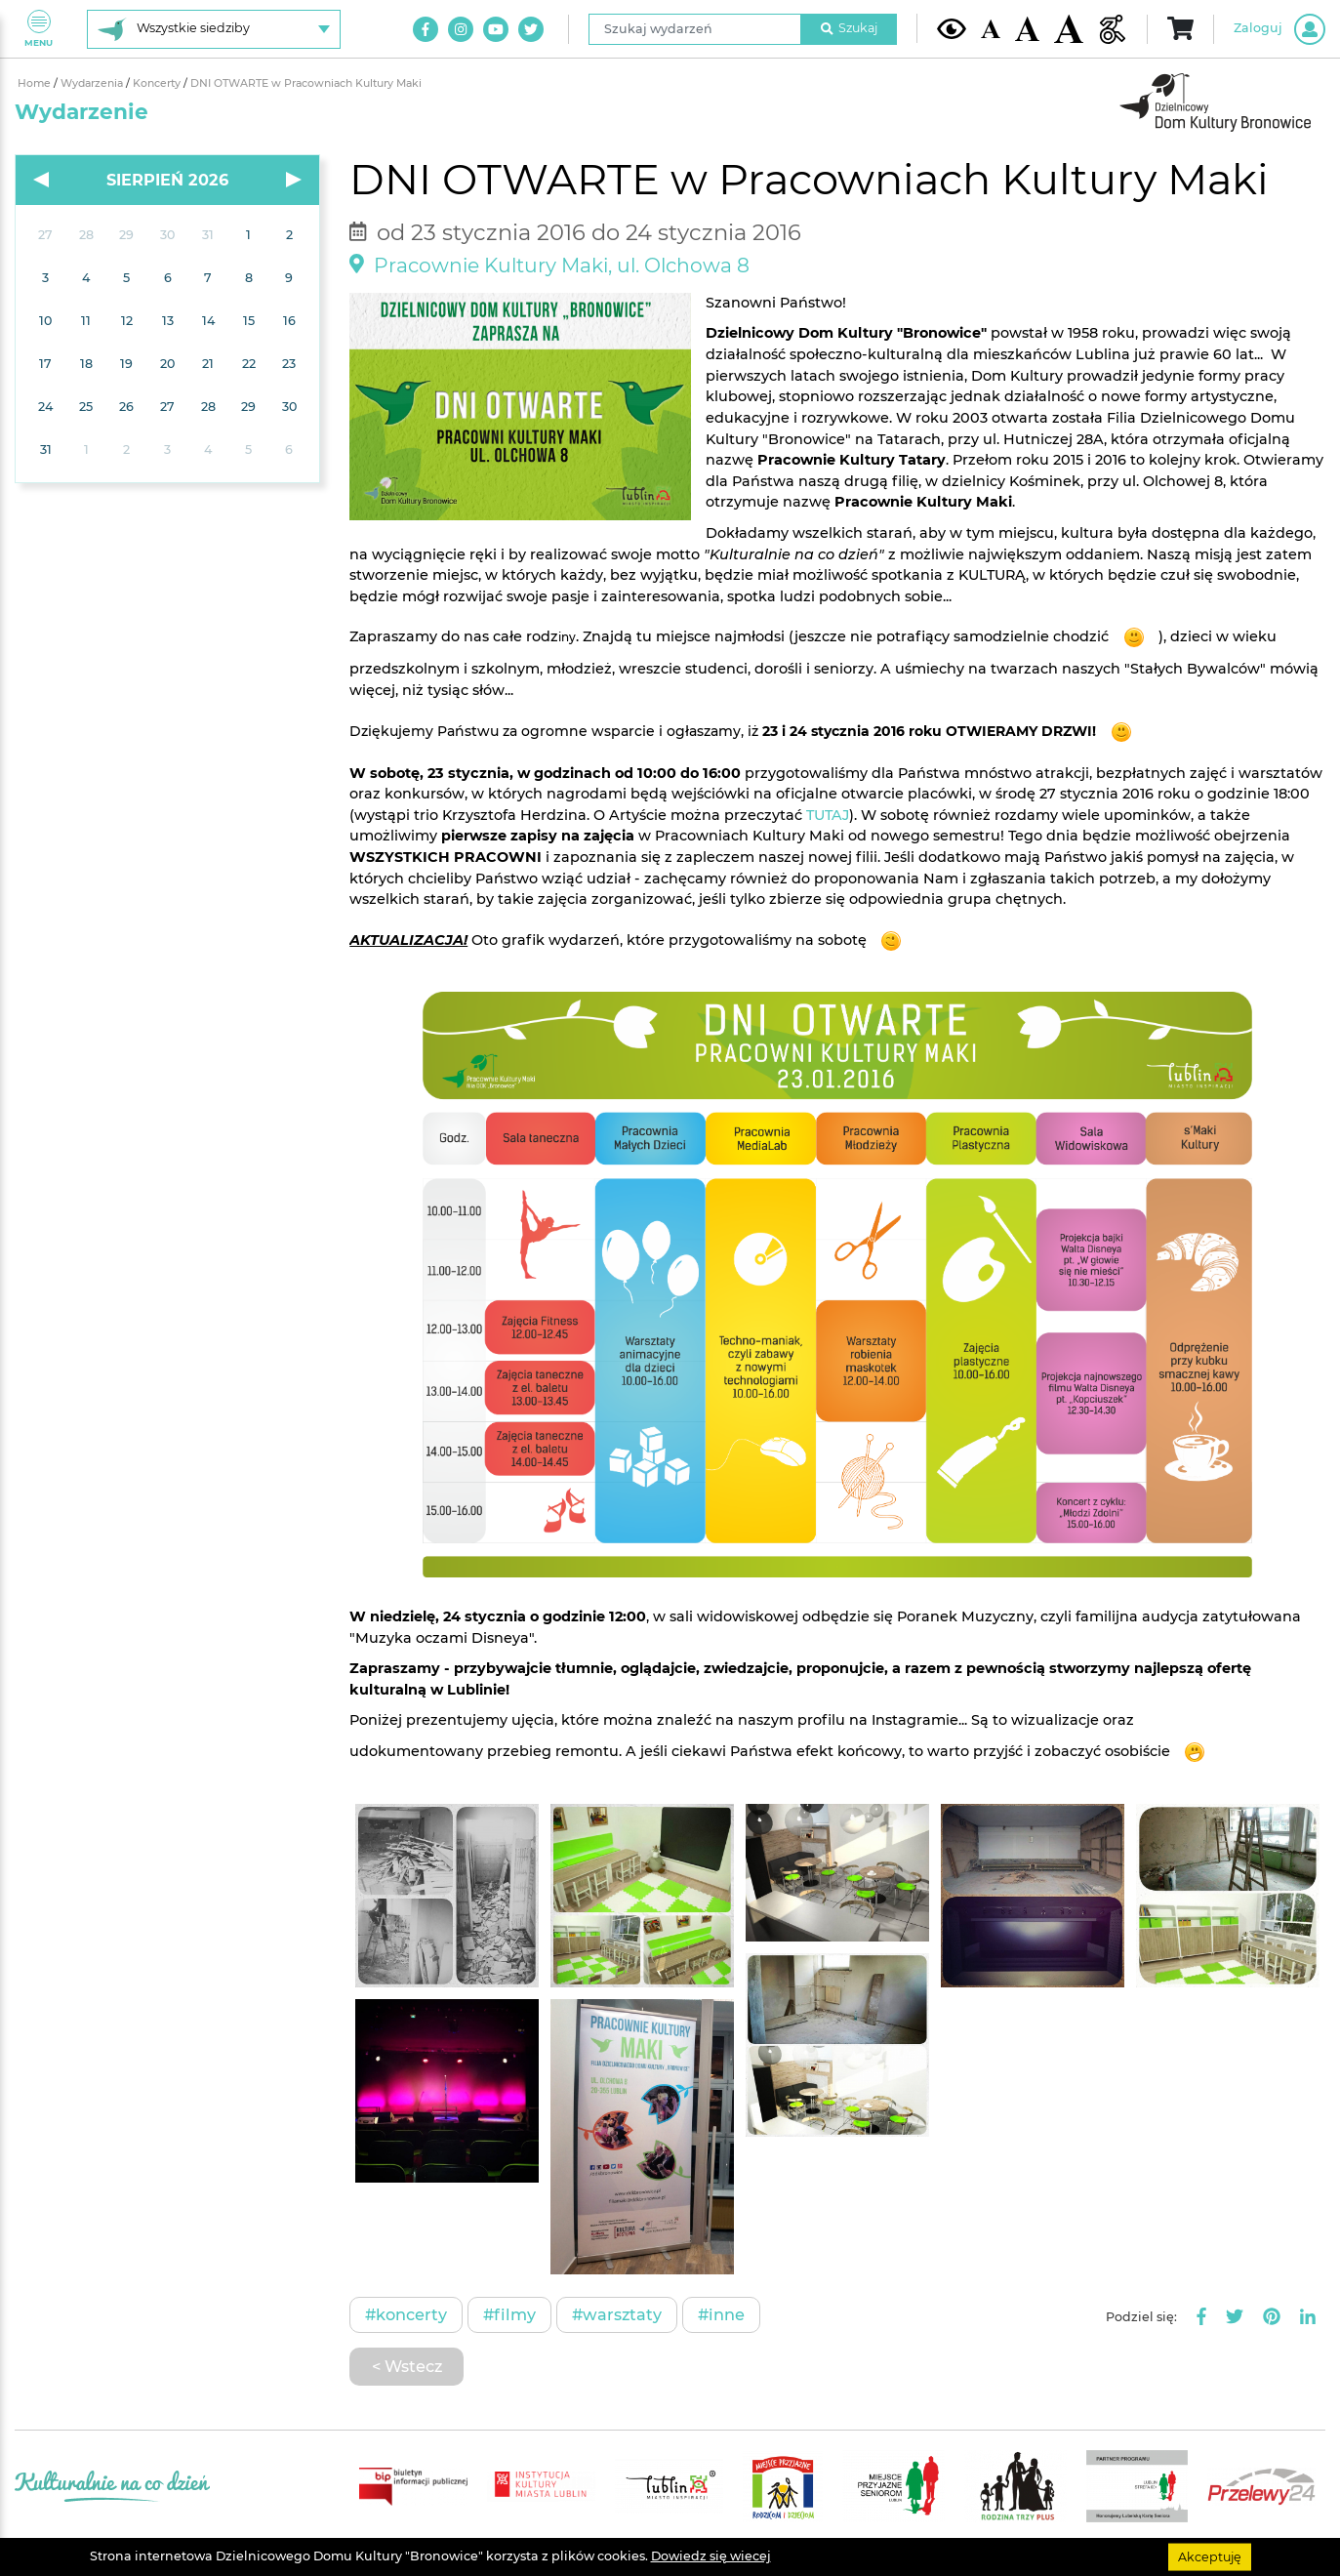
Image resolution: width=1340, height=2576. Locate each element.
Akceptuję (1209, 2556)
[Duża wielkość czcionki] (1068, 29)
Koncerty (158, 83)
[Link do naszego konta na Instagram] (460, 29)
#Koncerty (406, 2314)
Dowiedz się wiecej (711, 2556)
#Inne (721, 2314)
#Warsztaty (617, 2314)
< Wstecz (407, 2366)
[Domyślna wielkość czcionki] (990, 29)
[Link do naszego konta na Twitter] (531, 29)
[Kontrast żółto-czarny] (951, 28)
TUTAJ (827, 815)
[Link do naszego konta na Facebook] (425, 29)
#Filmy (509, 2314)
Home (36, 83)
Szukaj (849, 27)
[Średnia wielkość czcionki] (1027, 28)
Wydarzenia (93, 83)
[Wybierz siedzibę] (214, 29)
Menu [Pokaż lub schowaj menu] (38, 29)
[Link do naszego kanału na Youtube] (495, 29)
